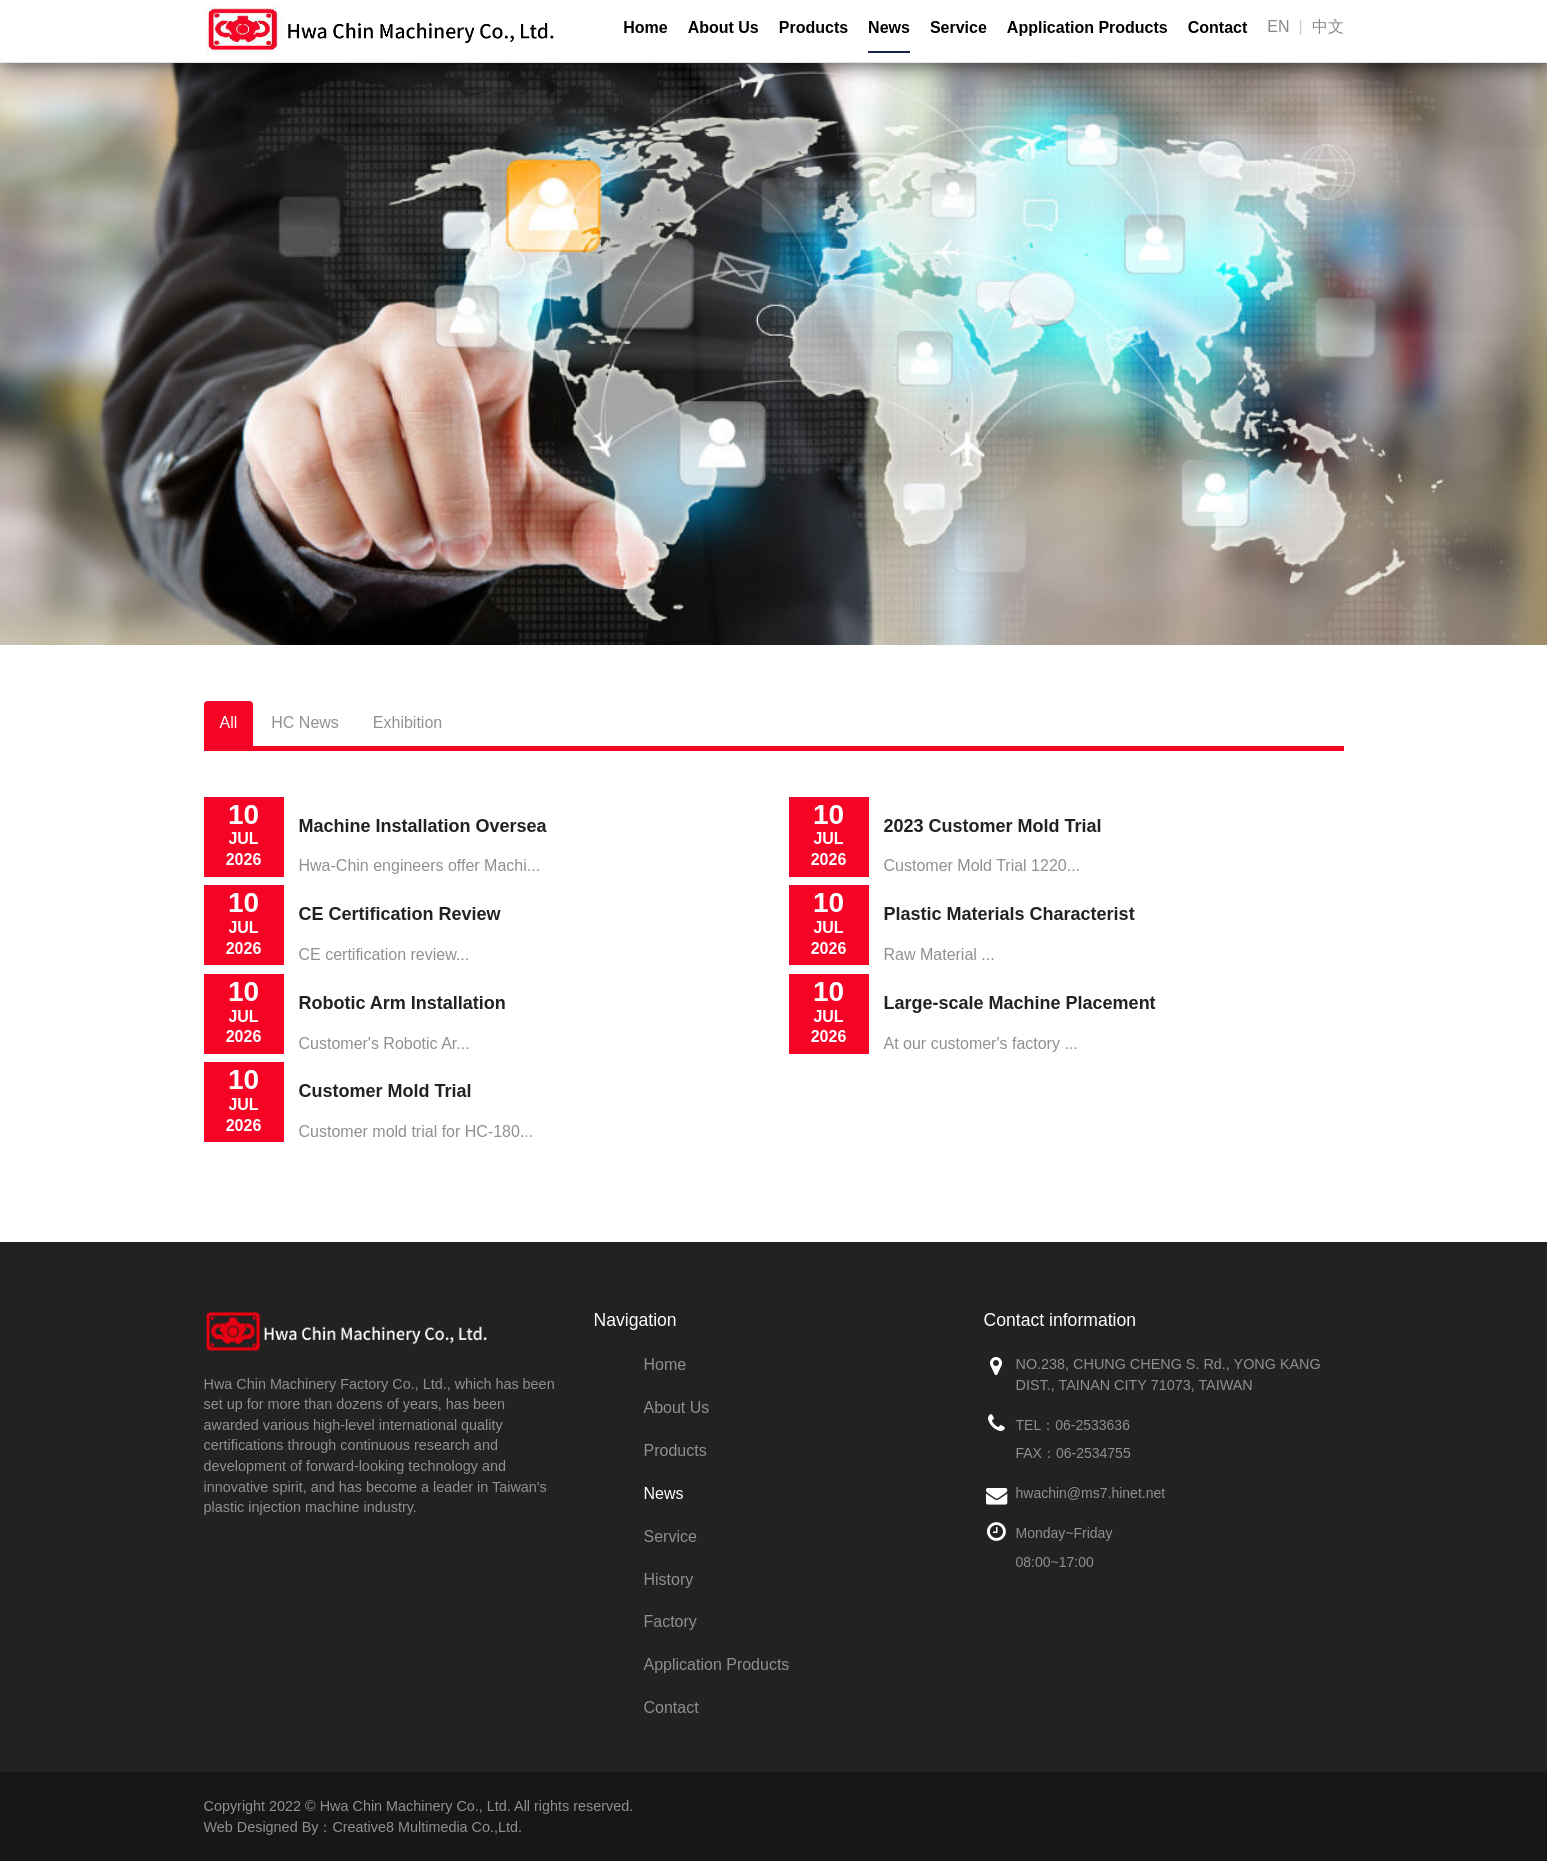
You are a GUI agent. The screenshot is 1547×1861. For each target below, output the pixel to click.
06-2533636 (1092, 1425)
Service (670, 1536)
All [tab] (229, 722)
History (669, 1579)
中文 (1328, 26)
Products (675, 1450)
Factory (670, 1621)
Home (665, 1364)
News (664, 1493)
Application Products (717, 1664)
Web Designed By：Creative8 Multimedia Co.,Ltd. (363, 1827)
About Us (677, 1407)
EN (1278, 26)
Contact (671, 1707)
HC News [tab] (305, 722)
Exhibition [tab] (407, 722)
